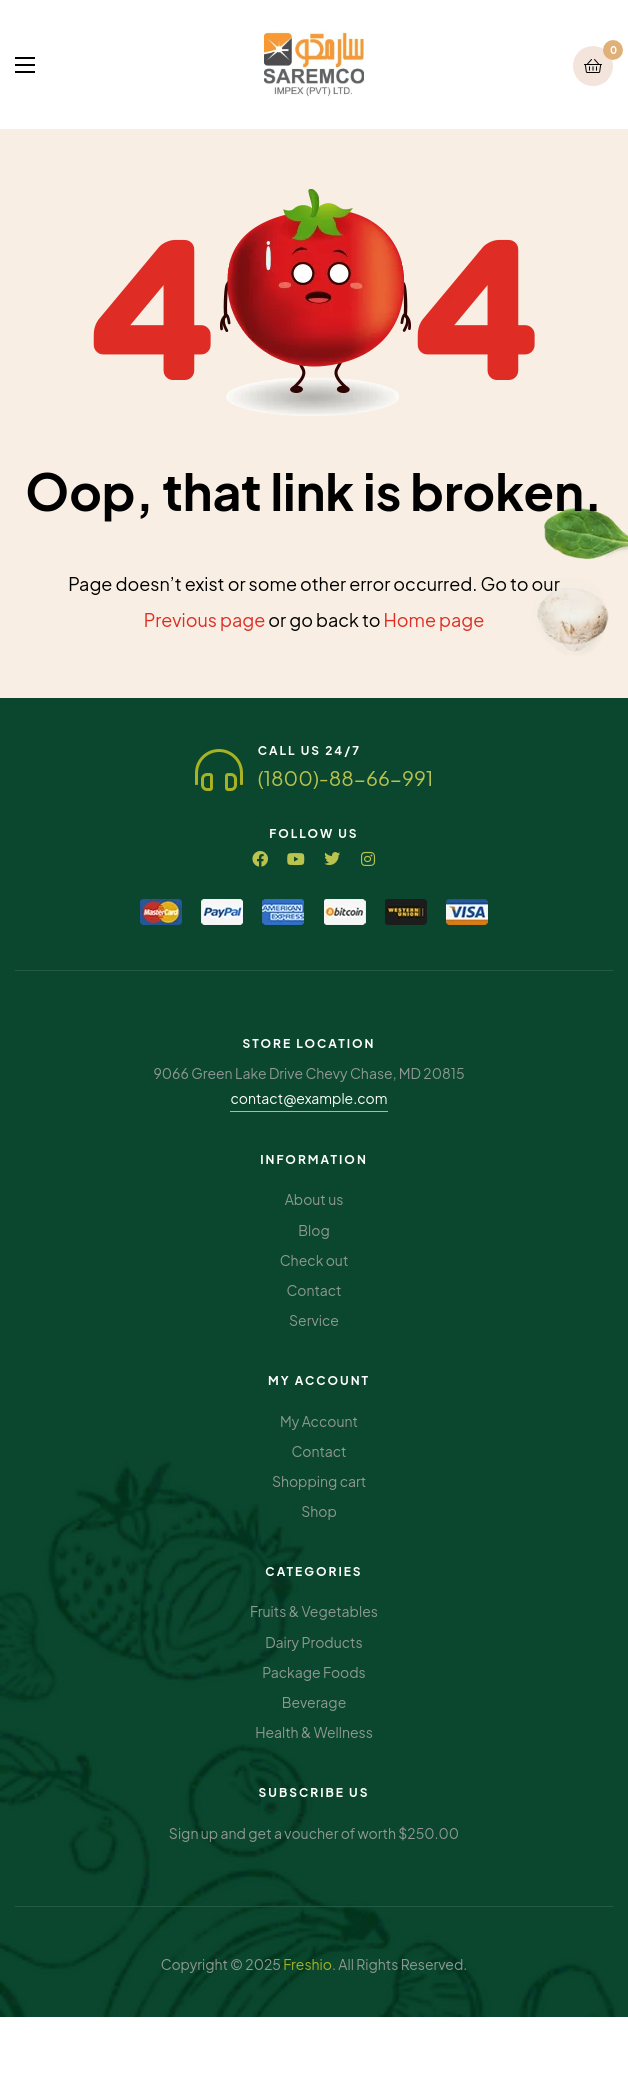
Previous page (205, 619)
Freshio (307, 1964)
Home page (434, 619)
